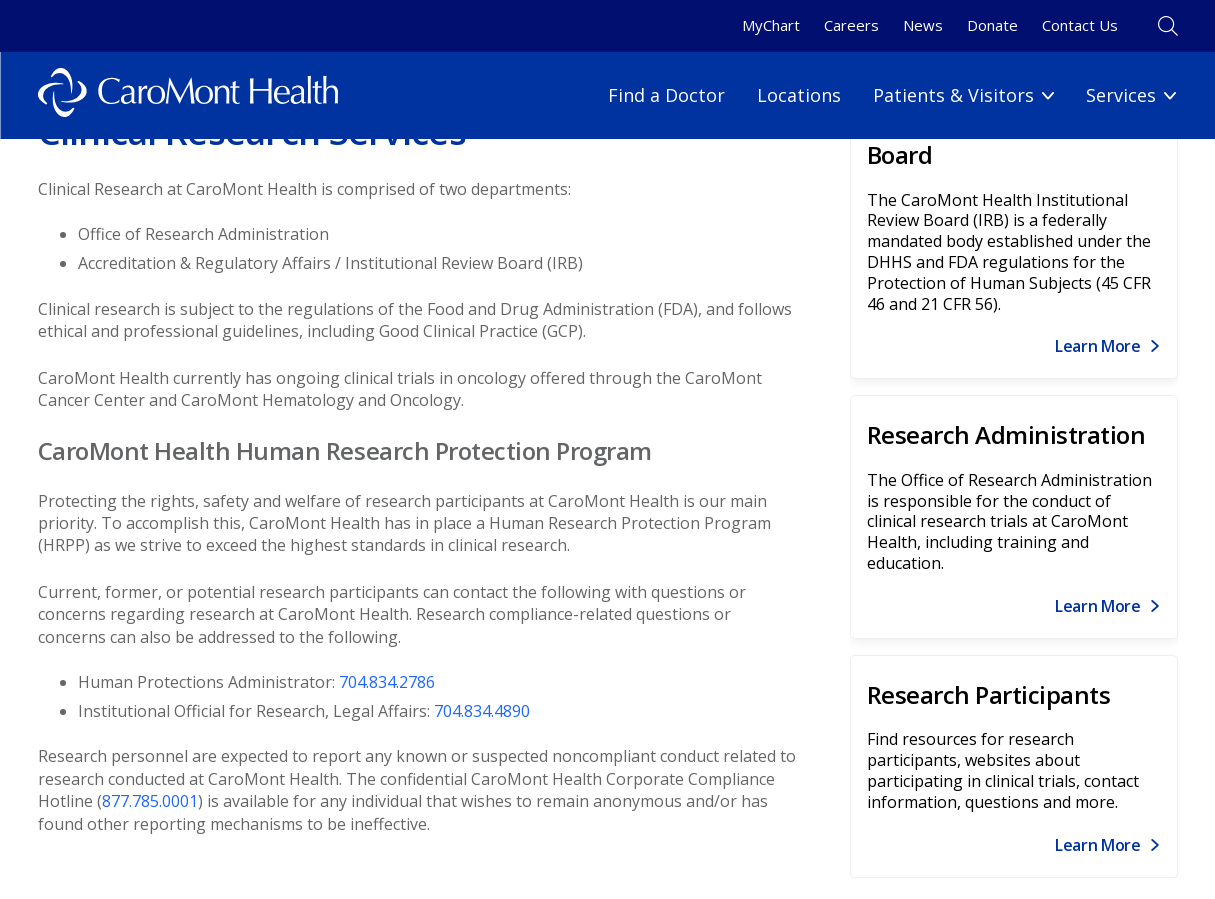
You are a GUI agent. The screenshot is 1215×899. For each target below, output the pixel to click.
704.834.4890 (482, 711)
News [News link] (923, 25)
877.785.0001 (150, 801)
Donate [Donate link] (992, 25)
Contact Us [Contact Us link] (1080, 25)
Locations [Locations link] (799, 95)
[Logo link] (188, 95)
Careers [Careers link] (851, 25)
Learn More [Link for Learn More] (1098, 346)
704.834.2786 (387, 682)
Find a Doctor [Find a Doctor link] (666, 95)
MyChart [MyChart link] (771, 25)
